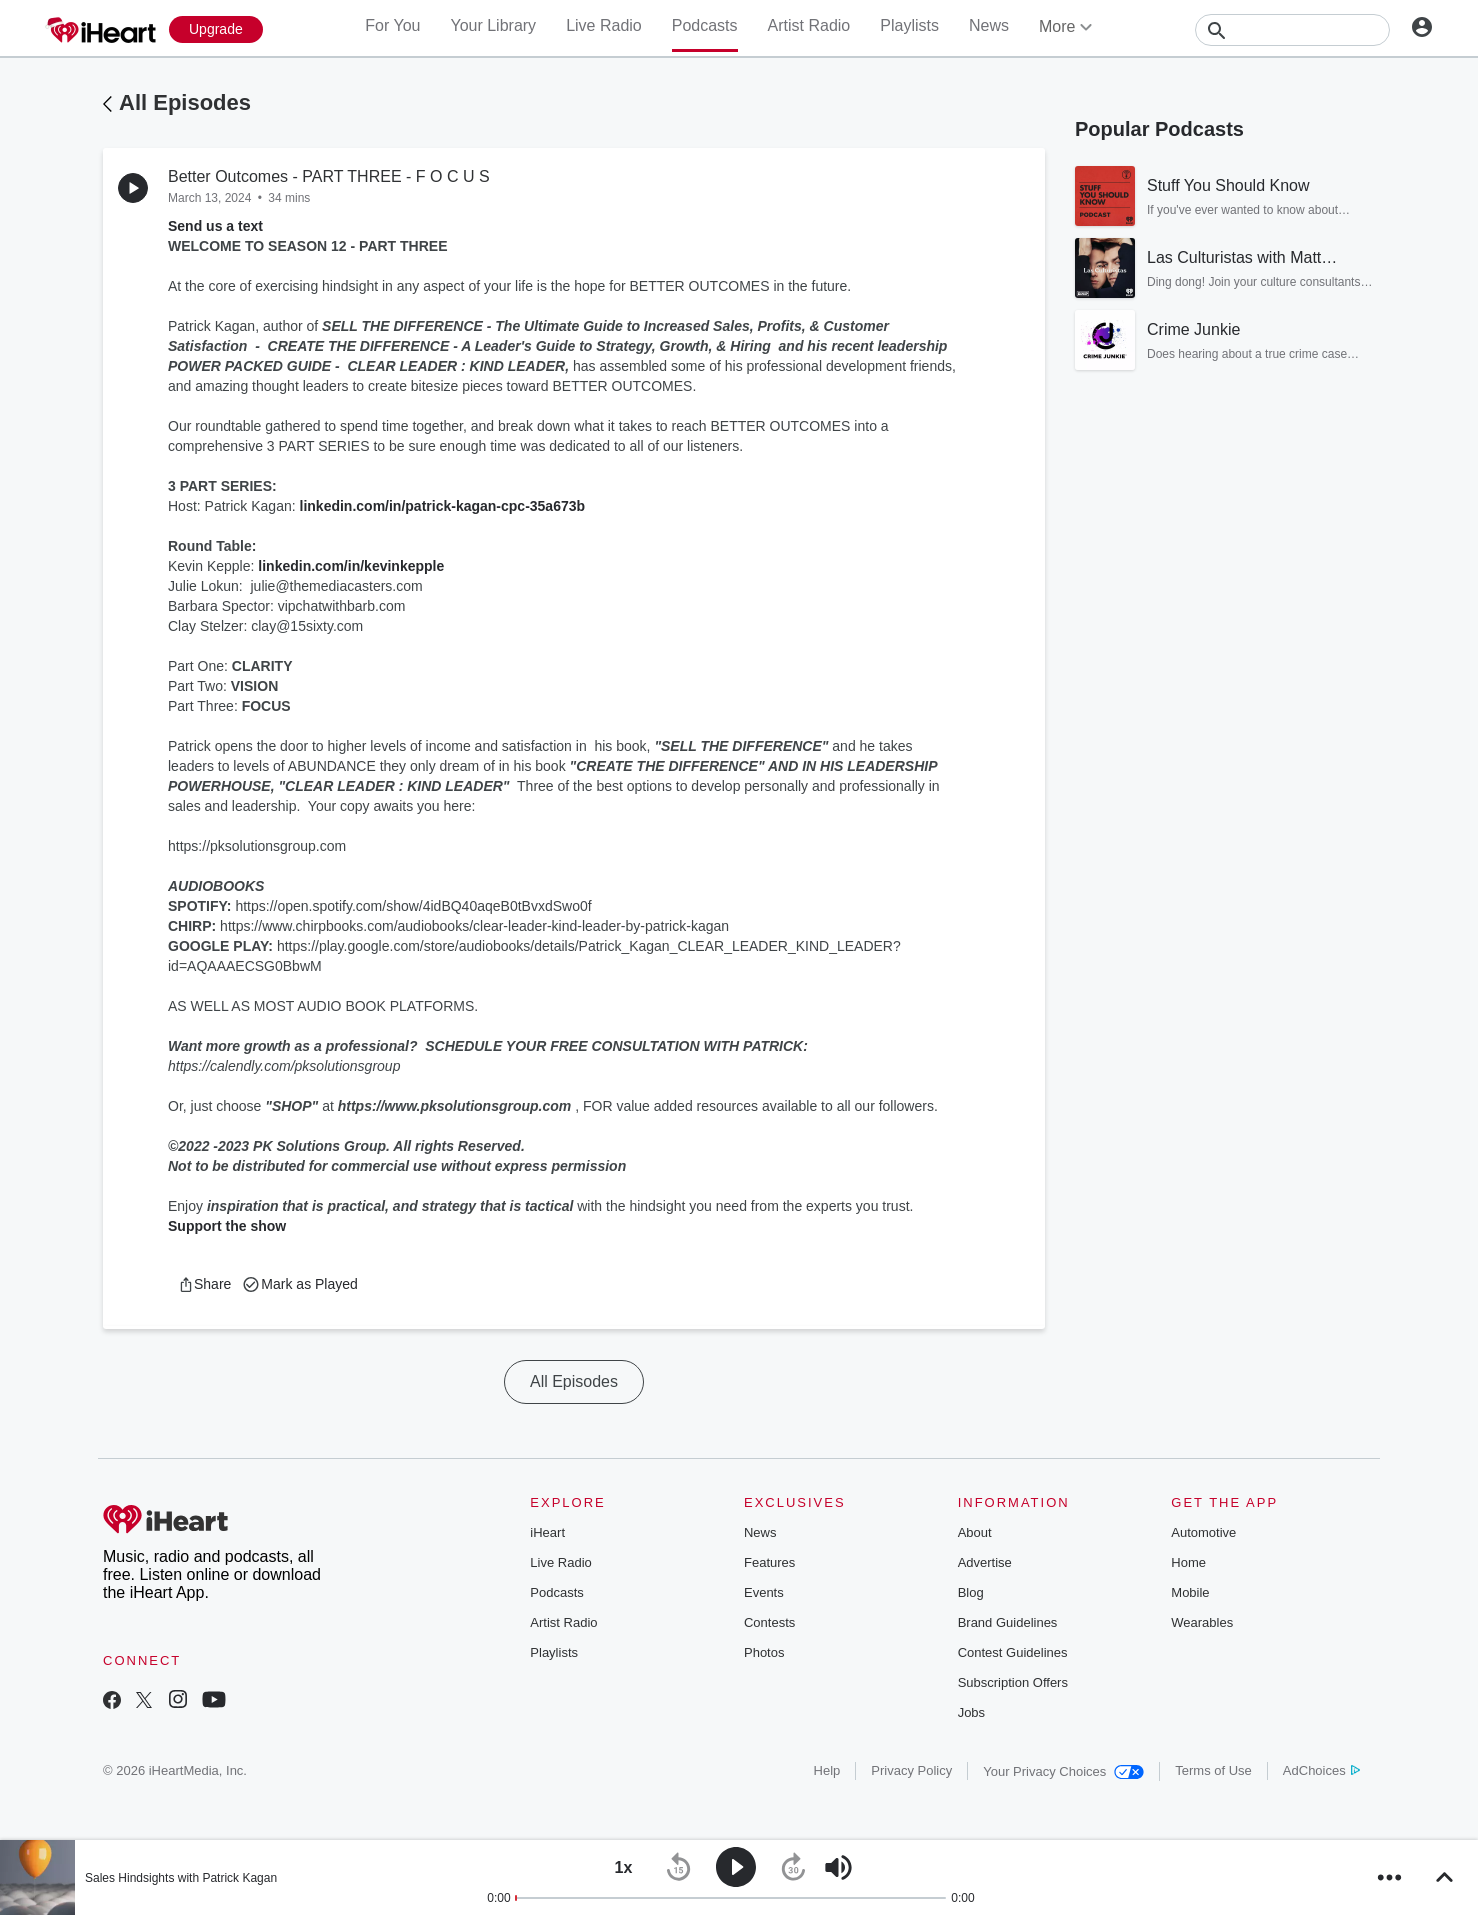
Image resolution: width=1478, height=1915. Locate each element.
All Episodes (185, 102)
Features (769, 1562)
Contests (769, 1622)
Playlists (909, 25)
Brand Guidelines (1008, 1622)
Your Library (493, 25)
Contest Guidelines (1013, 1652)
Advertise (985, 1562)
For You (392, 25)
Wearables (1202, 1622)
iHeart (547, 1532)
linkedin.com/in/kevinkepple (351, 566)
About (975, 1532)
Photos (764, 1652)
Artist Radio (809, 25)
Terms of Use (1213, 1770)
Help (827, 1770)
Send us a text (215, 226)
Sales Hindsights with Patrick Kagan (181, 1878)
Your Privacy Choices (1063, 1771)
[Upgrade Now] (216, 29)
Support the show (227, 1226)
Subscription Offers (1013, 1682)
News (989, 25)
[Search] (1292, 30)
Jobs (971, 1712)
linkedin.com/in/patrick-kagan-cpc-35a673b (443, 506)
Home (1188, 1562)
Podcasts (705, 25)
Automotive (1203, 1532)
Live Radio (604, 25)
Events (764, 1592)
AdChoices (1321, 1770)
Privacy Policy (911, 1770)
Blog (971, 1592)
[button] (204, 1284)
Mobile (1190, 1592)
